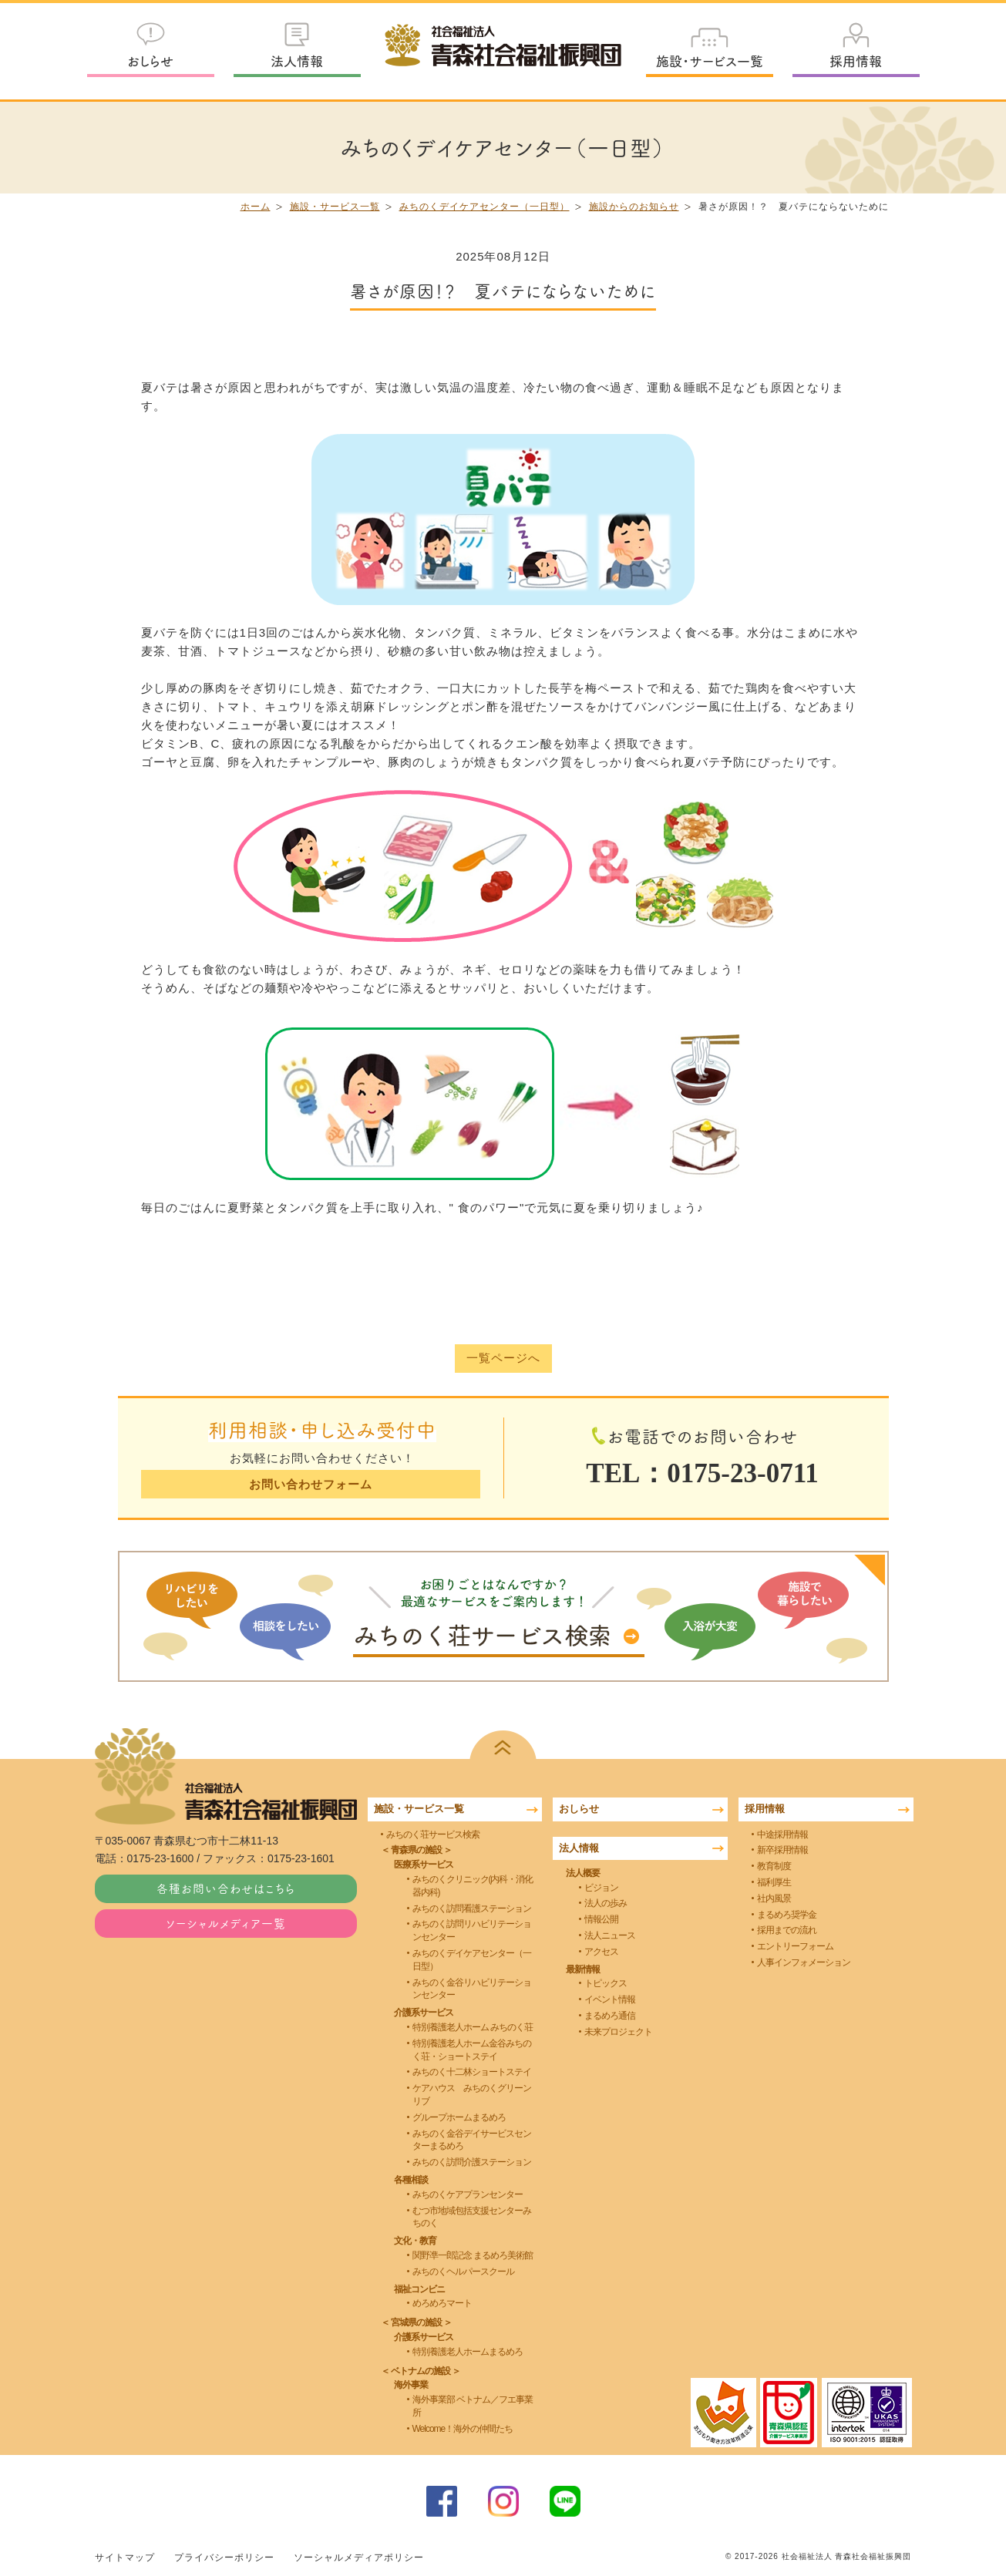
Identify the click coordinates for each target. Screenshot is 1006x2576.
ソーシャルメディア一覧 (226, 1923)
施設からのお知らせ (634, 206)
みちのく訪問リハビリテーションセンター (471, 1930)
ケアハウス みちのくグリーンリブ (471, 2095)
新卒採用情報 (782, 1850)
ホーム (256, 206)
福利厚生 (774, 1882)
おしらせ (150, 61)
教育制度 (774, 1866)
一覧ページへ (503, 1358)
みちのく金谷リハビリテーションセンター (471, 1988)
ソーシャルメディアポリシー (359, 2557)
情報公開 (601, 1919)
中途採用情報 (782, 1833)
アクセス (601, 1951)
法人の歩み (605, 1903)
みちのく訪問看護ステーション (471, 1907)
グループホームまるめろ (459, 2117)
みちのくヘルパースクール (463, 2271)
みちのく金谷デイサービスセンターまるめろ (471, 2139)
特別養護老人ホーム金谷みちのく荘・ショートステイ (471, 2050)
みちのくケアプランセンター (467, 2194)
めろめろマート (442, 2303)
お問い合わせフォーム (310, 1484)
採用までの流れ (786, 1930)
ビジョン (601, 1887)
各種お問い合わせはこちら (225, 1888)
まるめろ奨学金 (786, 1913)
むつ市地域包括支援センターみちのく (471, 2216)
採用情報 (855, 61)
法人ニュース (609, 1935)
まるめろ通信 (609, 2015)
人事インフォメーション (803, 1962)
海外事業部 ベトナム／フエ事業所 (472, 2406)
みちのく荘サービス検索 (432, 1833)
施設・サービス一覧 (709, 61)
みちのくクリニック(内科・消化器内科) (472, 1886)
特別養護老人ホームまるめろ (467, 2351)
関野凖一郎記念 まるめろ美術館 (472, 2255)
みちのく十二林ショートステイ (471, 2072)
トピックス (605, 1983)
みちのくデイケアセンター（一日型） (484, 206)
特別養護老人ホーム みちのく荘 (472, 2027)
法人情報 (297, 61)
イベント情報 (609, 1999)
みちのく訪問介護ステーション (471, 2162)
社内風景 (774, 1898)
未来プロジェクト (618, 2031)
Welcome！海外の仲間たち (462, 2428)
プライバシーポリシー (224, 2557)
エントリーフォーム (795, 1946)
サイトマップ (125, 2557)
